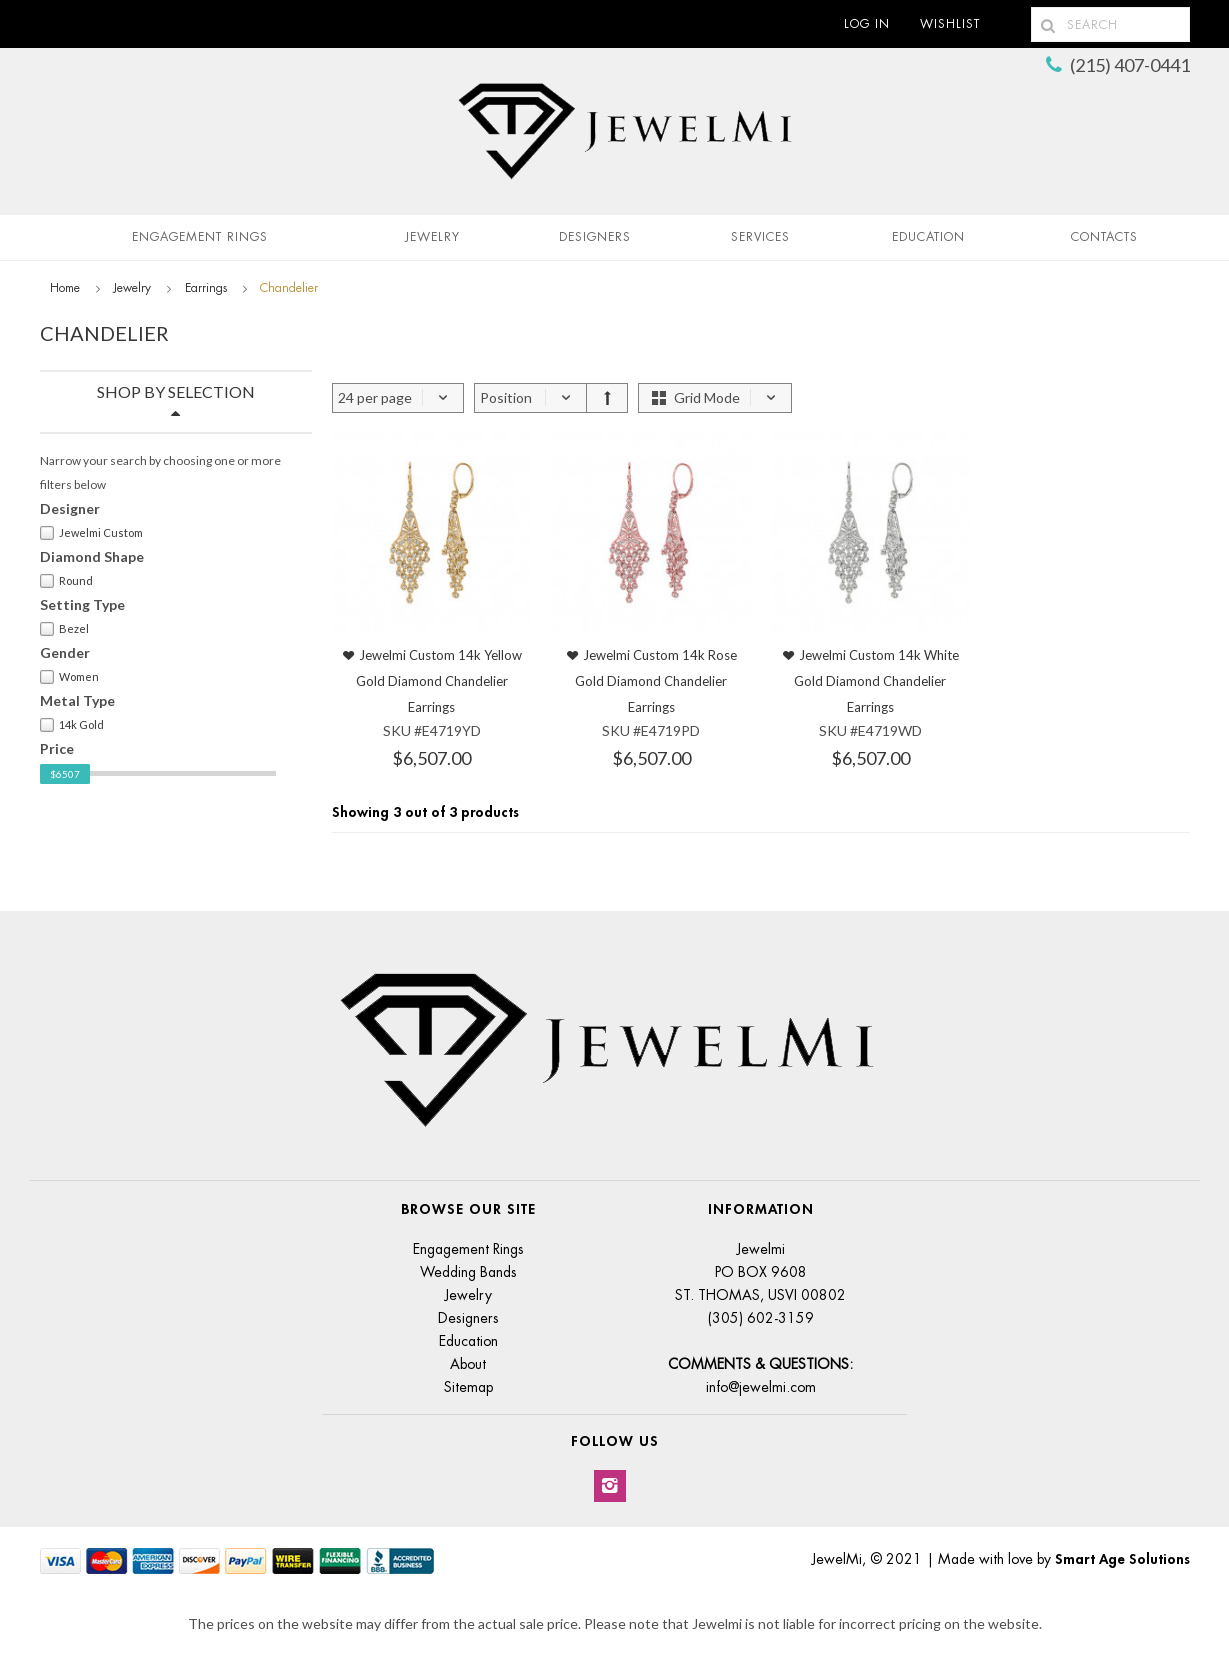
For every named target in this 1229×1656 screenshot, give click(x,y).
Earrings (206, 288)
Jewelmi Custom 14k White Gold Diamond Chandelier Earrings (876, 680)
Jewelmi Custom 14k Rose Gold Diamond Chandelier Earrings (656, 680)
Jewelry (432, 237)
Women (69, 677)
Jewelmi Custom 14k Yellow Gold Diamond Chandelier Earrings (439, 680)
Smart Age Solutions (1122, 1559)
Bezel (64, 629)
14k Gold (72, 725)
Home (65, 288)
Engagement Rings (200, 237)
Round (66, 581)
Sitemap (468, 1387)
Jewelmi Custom (91, 533)
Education (468, 1341)
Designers (595, 237)
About (468, 1364)
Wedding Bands (468, 1272)
